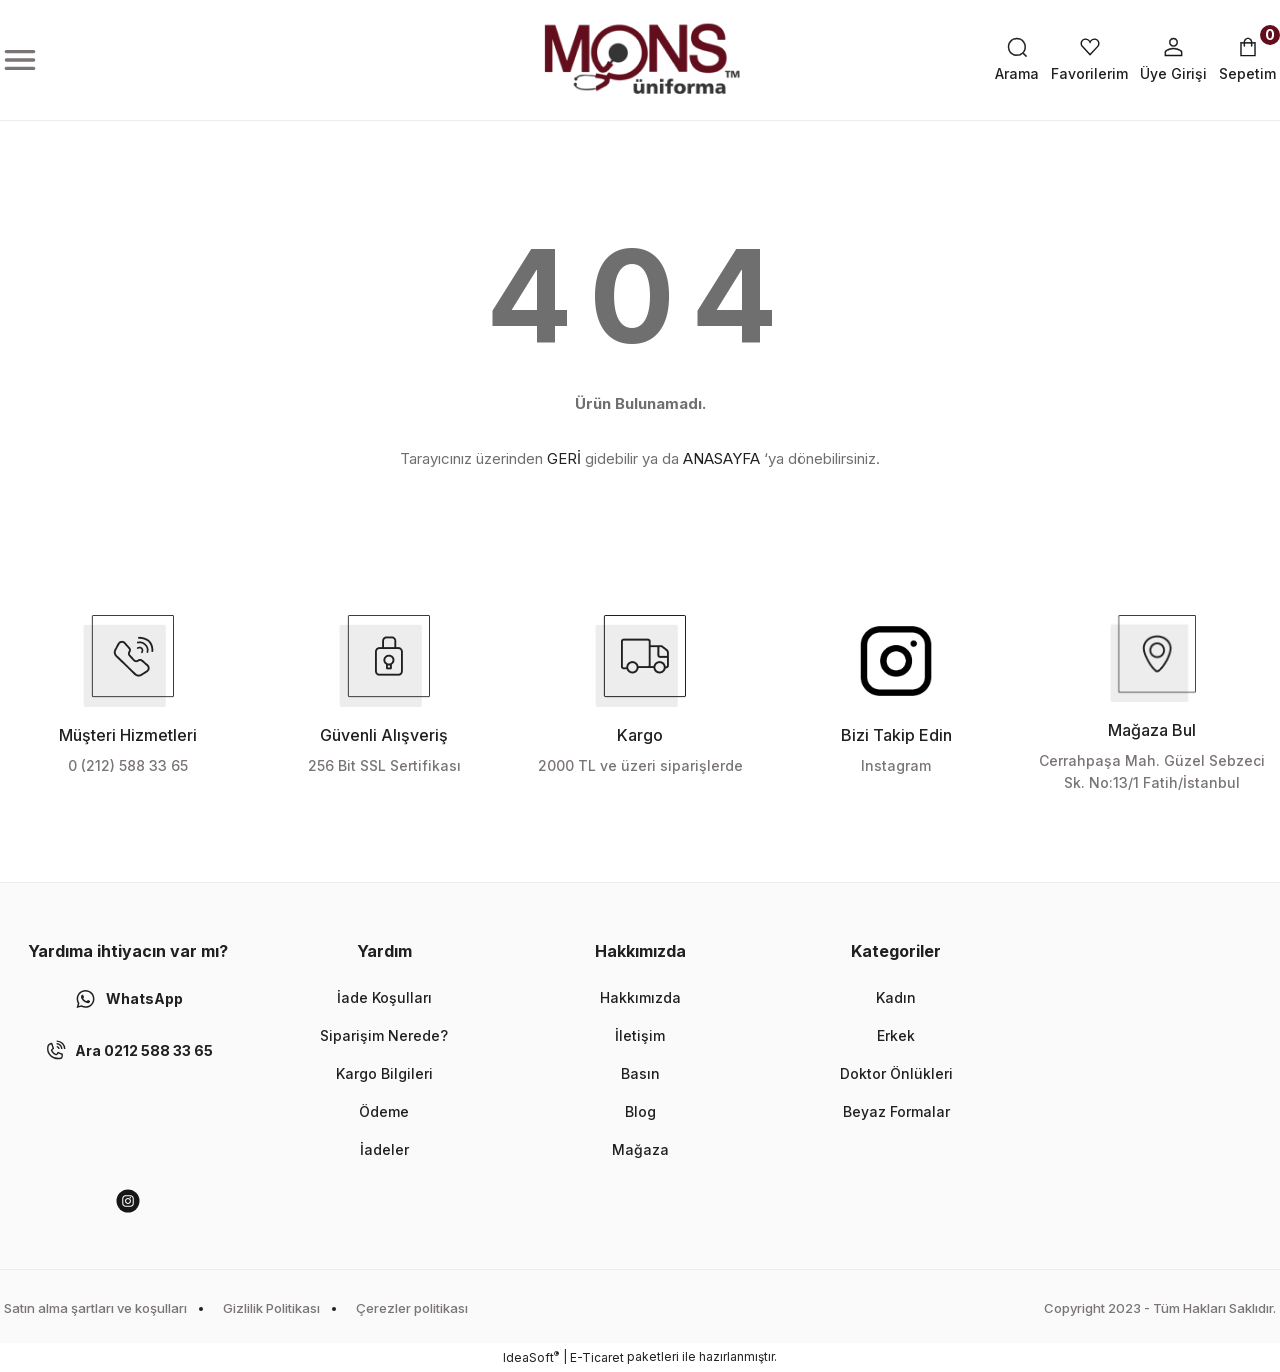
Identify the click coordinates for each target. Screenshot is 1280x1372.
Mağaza (640, 1149)
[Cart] (1247, 60)
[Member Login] (1173, 60)
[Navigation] (20, 60)
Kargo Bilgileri (384, 1073)
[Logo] (640, 60)
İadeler (384, 1149)
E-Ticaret (597, 1357)
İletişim (640, 1035)
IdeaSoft (531, 1357)
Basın (640, 1073)
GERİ (564, 458)
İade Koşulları (384, 997)
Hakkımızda (640, 997)
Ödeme (384, 1111)
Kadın (896, 997)
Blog (640, 1111)
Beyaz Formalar (896, 1111)
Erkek (896, 1035)
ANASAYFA (721, 458)
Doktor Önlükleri (896, 1073)
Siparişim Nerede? (384, 1035)
